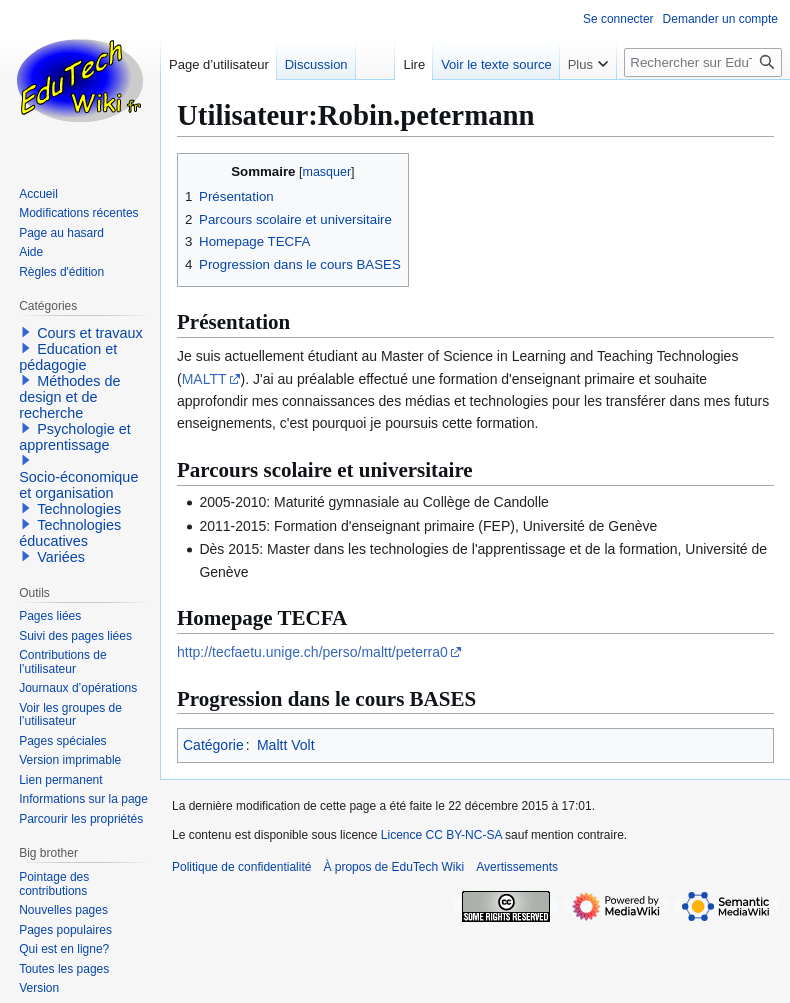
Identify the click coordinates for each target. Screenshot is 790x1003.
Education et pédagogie (68, 357)
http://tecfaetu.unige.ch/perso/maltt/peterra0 (312, 652)
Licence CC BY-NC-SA (441, 835)
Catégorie (213, 745)
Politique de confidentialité (241, 867)
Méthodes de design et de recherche (69, 397)
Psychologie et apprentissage (75, 437)
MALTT (204, 379)
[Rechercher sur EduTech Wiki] (703, 62)
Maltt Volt (286, 745)
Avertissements (517, 867)
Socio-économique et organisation (78, 485)
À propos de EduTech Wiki (393, 867)
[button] (26, 332)
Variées (61, 557)
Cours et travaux (90, 333)
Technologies (79, 509)
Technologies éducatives (70, 533)
